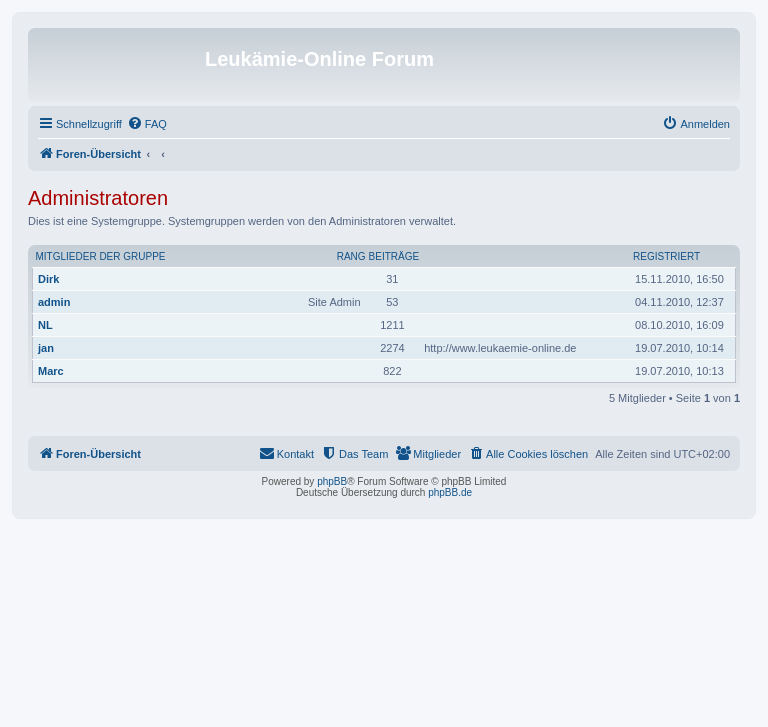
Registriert (666, 256)
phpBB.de (450, 492)
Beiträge (394, 256)
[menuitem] (147, 124)
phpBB (332, 481)
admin (54, 302)
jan (46, 348)
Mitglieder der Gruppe (101, 256)
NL (45, 325)
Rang (351, 256)
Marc (51, 371)
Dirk (48, 279)
